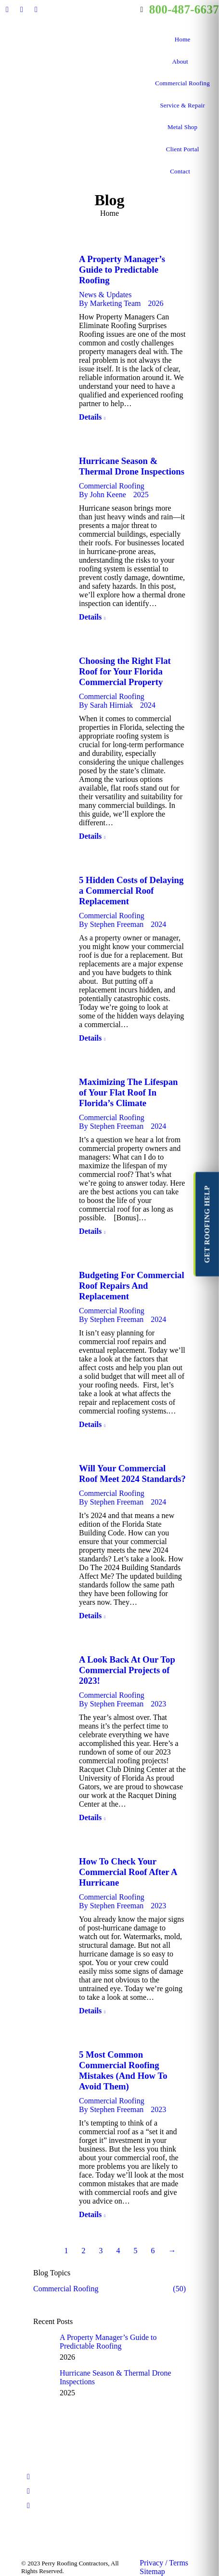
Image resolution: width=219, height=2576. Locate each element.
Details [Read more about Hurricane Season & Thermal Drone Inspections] (90, 617)
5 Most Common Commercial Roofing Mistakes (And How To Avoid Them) (123, 2070)
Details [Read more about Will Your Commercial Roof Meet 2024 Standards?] (90, 1616)
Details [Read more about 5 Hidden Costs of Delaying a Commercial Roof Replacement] (90, 1038)
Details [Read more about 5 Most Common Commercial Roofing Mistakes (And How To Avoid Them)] (90, 2214)
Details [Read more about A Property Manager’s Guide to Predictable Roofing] (90, 417)
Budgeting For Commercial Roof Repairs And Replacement (131, 1285)
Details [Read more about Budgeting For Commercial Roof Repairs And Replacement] (90, 1424)
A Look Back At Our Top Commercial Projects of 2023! (127, 1670)
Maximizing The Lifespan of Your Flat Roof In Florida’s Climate (128, 1092)
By (110, 303)
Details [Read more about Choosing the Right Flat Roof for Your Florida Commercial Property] (90, 836)
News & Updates (105, 295)
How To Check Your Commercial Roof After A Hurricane (128, 1872)
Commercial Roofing (111, 486)
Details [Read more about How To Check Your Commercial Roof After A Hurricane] (90, 2011)
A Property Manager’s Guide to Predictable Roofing (122, 269)
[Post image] (42, 2342)
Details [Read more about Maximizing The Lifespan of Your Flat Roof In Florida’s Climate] (90, 1231)
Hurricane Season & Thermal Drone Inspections (131, 466)
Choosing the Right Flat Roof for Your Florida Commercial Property (125, 671)
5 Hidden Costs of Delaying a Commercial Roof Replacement (131, 890)
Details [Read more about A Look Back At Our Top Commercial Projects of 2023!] (90, 1817)
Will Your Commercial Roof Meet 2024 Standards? (132, 1473)
